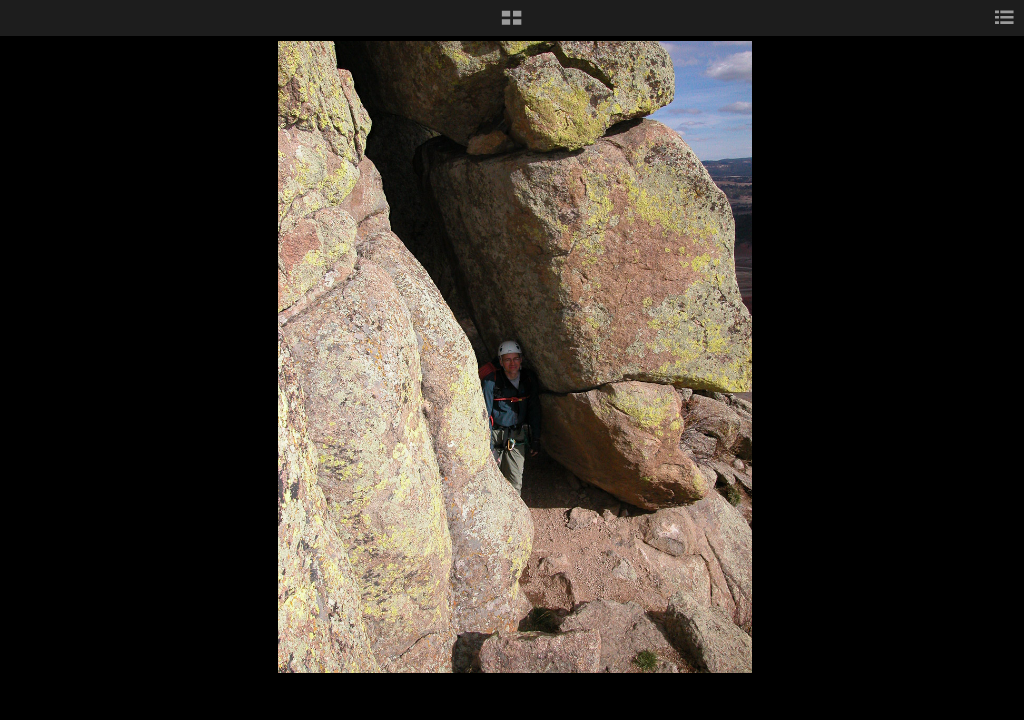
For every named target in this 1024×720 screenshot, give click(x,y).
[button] (511, 25)
